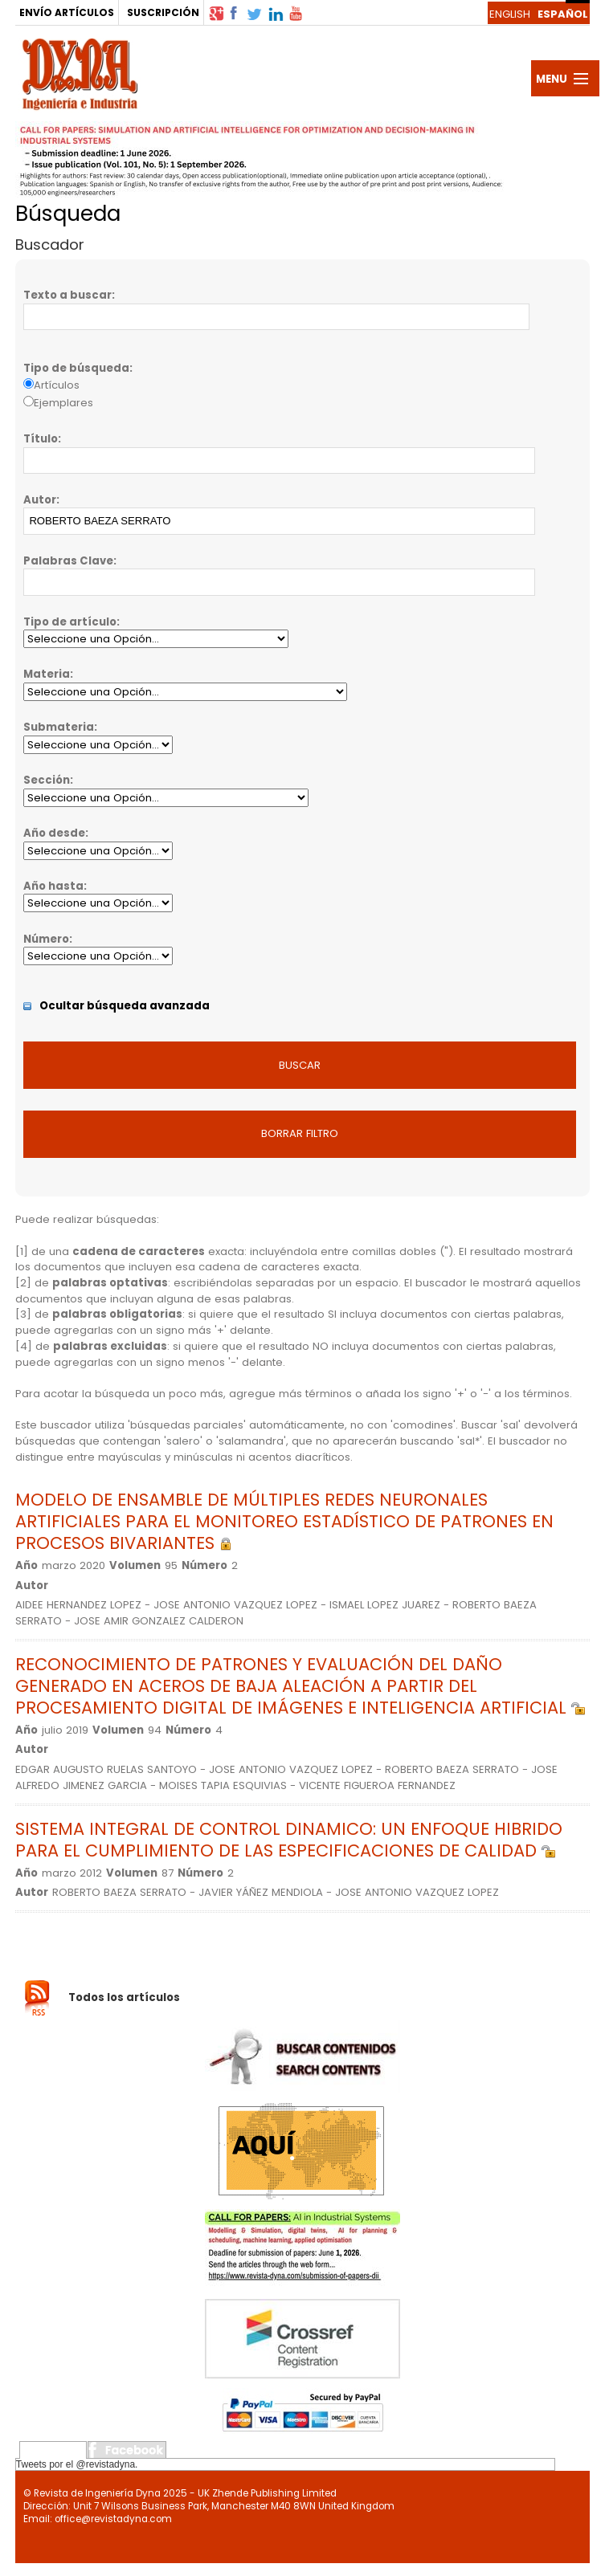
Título (40, 438)
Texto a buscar (67, 295)
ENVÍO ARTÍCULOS (66, 12)
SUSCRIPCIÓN (163, 12)
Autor (39, 499)
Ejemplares (63, 402)
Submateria (58, 727)
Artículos (57, 385)
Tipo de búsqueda (76, 368)
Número (46, 939)
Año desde (54, 833)
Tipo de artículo (70, 622)
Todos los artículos (124, 1997)
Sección (46, 780)
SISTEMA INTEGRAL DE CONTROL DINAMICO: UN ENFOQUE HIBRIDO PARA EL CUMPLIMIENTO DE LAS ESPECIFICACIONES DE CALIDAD (288, 1839)
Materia (46, 674)
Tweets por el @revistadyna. (77, 2464)
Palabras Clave (68, 561)
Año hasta (53, 886)
